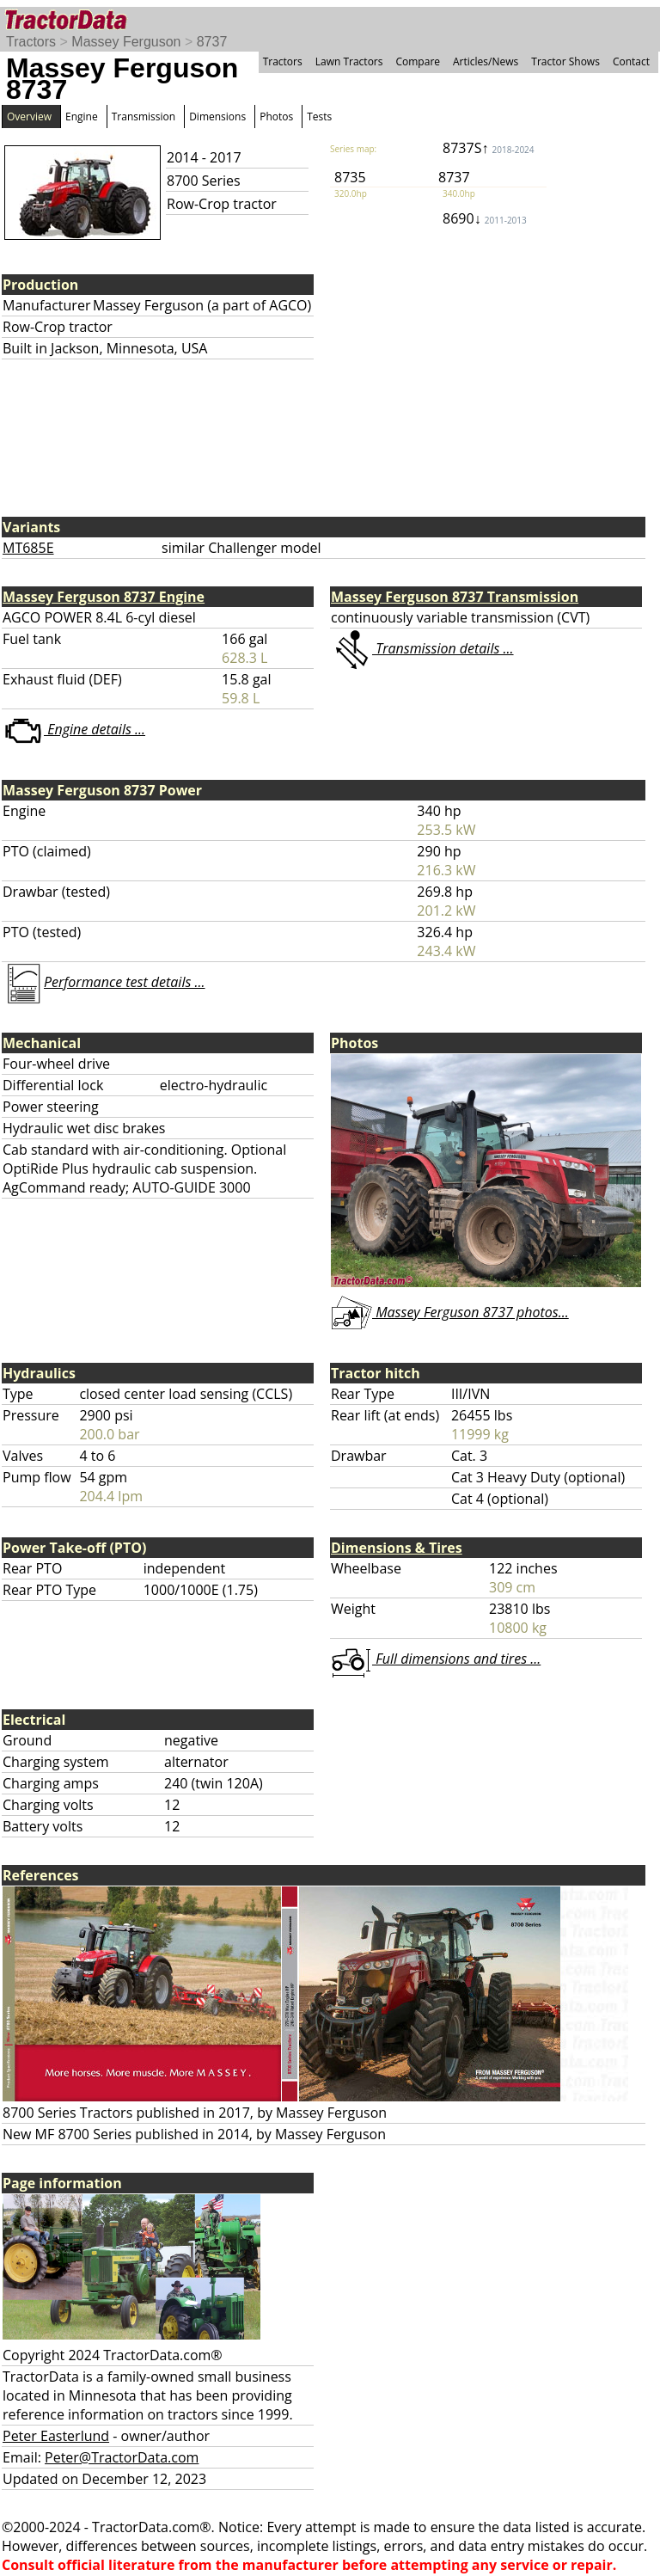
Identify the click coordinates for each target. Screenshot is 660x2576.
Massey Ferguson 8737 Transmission (454, 596)
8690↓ (485, 218)
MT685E (28, 547)
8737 (212, 41)
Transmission (143, 116)
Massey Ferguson (125, 41)
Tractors (31, 41)
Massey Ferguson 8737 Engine (104, 596)
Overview (29, 116)
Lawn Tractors (349, 61)
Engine (81, 116)
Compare (417, 61)
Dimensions (217, 116)
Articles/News (485, 61)
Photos (276, 116)
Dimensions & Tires (396, 1547)
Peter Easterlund (56, 2435)
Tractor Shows (565, 61)
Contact (631, 61)
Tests (319, 116)
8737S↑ (489, 147)
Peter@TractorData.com (122, 2457)
